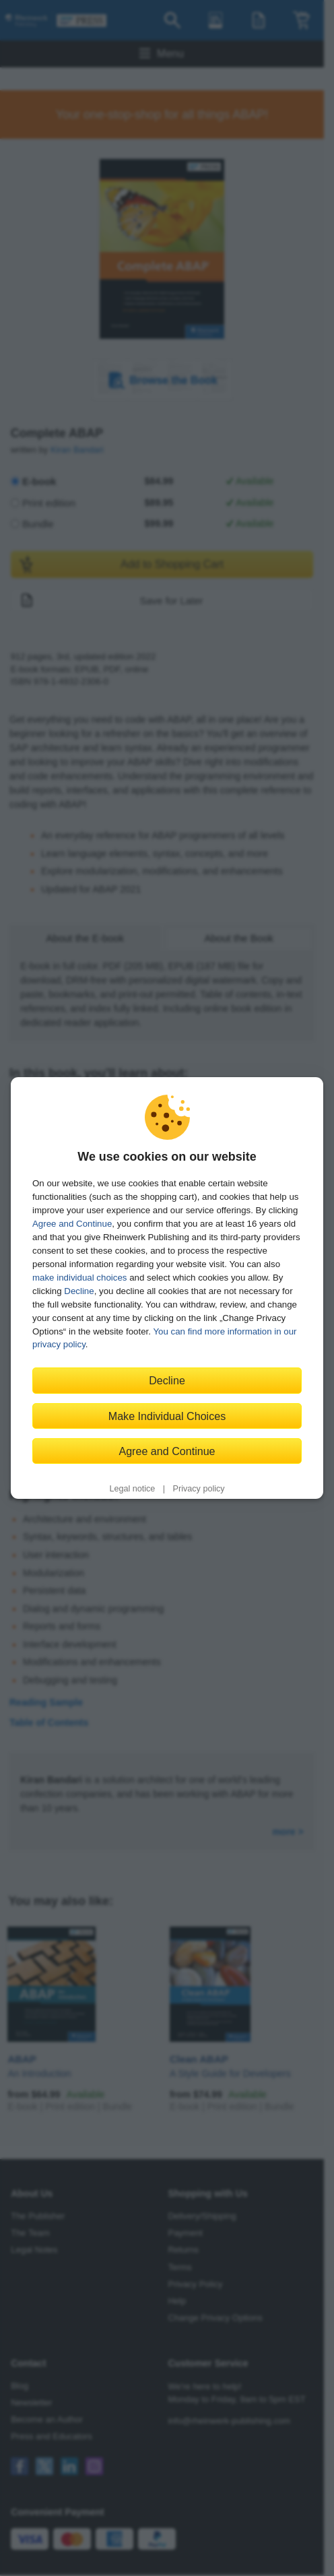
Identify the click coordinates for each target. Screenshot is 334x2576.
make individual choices (79, 1278)
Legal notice (132, 1488)
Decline (79, 1291)
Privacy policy (199, 1488)
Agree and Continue (72, 1224)
